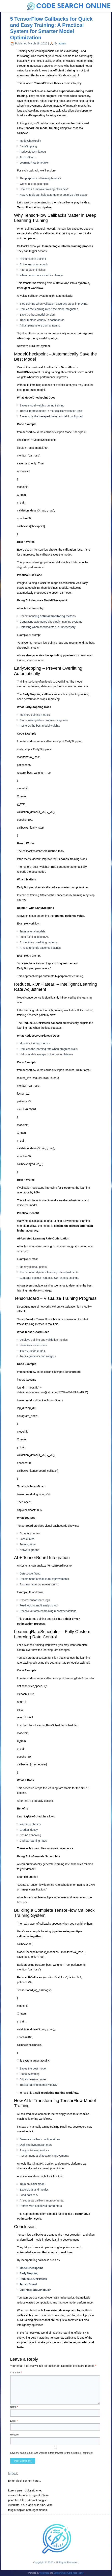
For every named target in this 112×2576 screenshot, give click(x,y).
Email (14, 2420)
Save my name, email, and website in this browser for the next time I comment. (51, 2453)
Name (14, 2407)
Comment (16, 2372)
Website (14, 2434)
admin (62, 43)
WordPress (44, 2573)
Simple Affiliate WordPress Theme (69, 2573)
